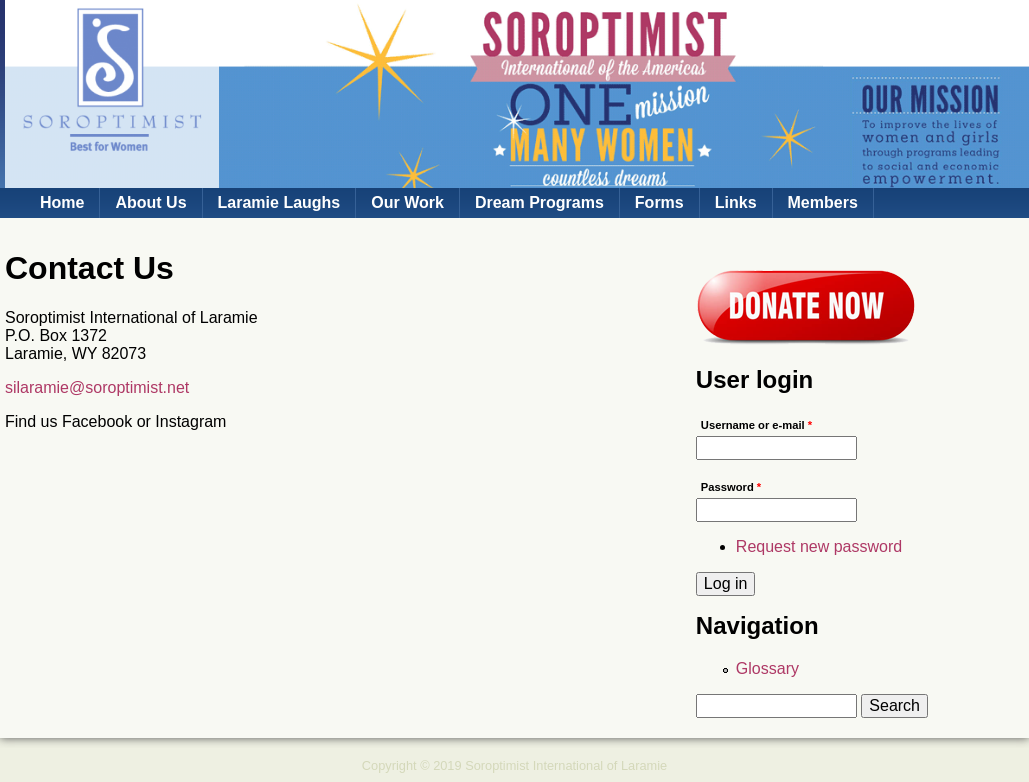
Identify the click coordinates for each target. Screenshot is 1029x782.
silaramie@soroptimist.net (97, 387)
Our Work (407, 202)
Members (823, 202)
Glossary (767, 668)
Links (736, 202)
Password (731, 487)
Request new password (819, 546)
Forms (659, 202)
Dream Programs (539, 202)
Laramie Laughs (279, 202)
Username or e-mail (756, 425)
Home (62, 202)
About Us (150, 202)
